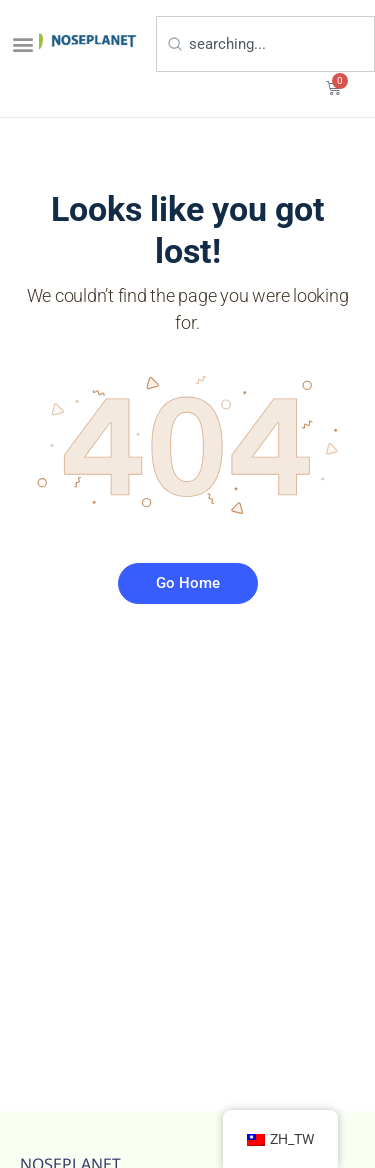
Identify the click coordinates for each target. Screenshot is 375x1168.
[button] (22, 43)
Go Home (188, 583)
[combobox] (265, 44)
